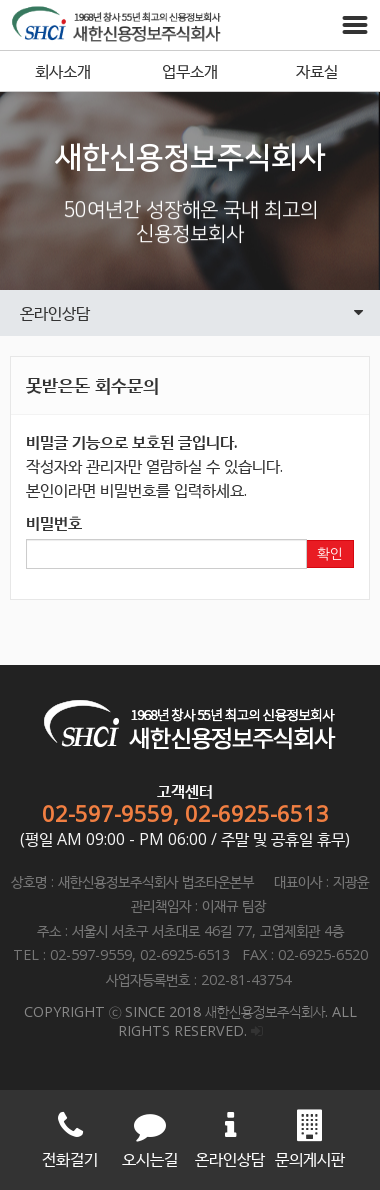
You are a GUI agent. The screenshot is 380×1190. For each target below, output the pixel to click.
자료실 (317, 71)
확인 (330, 554)
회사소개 (63, 71)
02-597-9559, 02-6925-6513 (185, 813)
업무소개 (190, 71)
